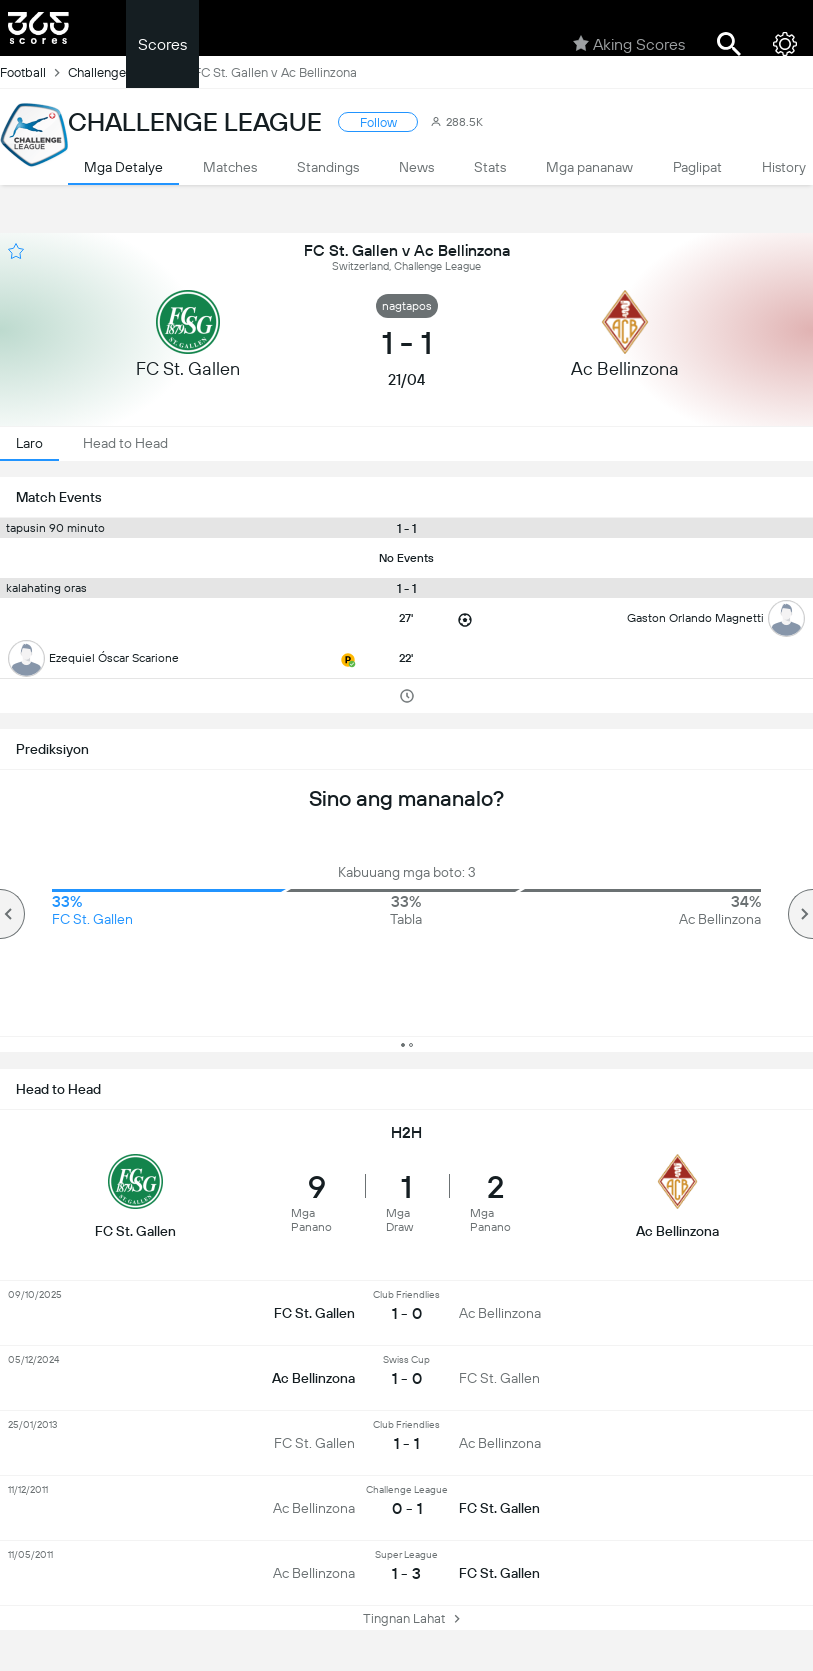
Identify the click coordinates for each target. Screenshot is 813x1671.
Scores (162, 44)
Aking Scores (629, 44)
